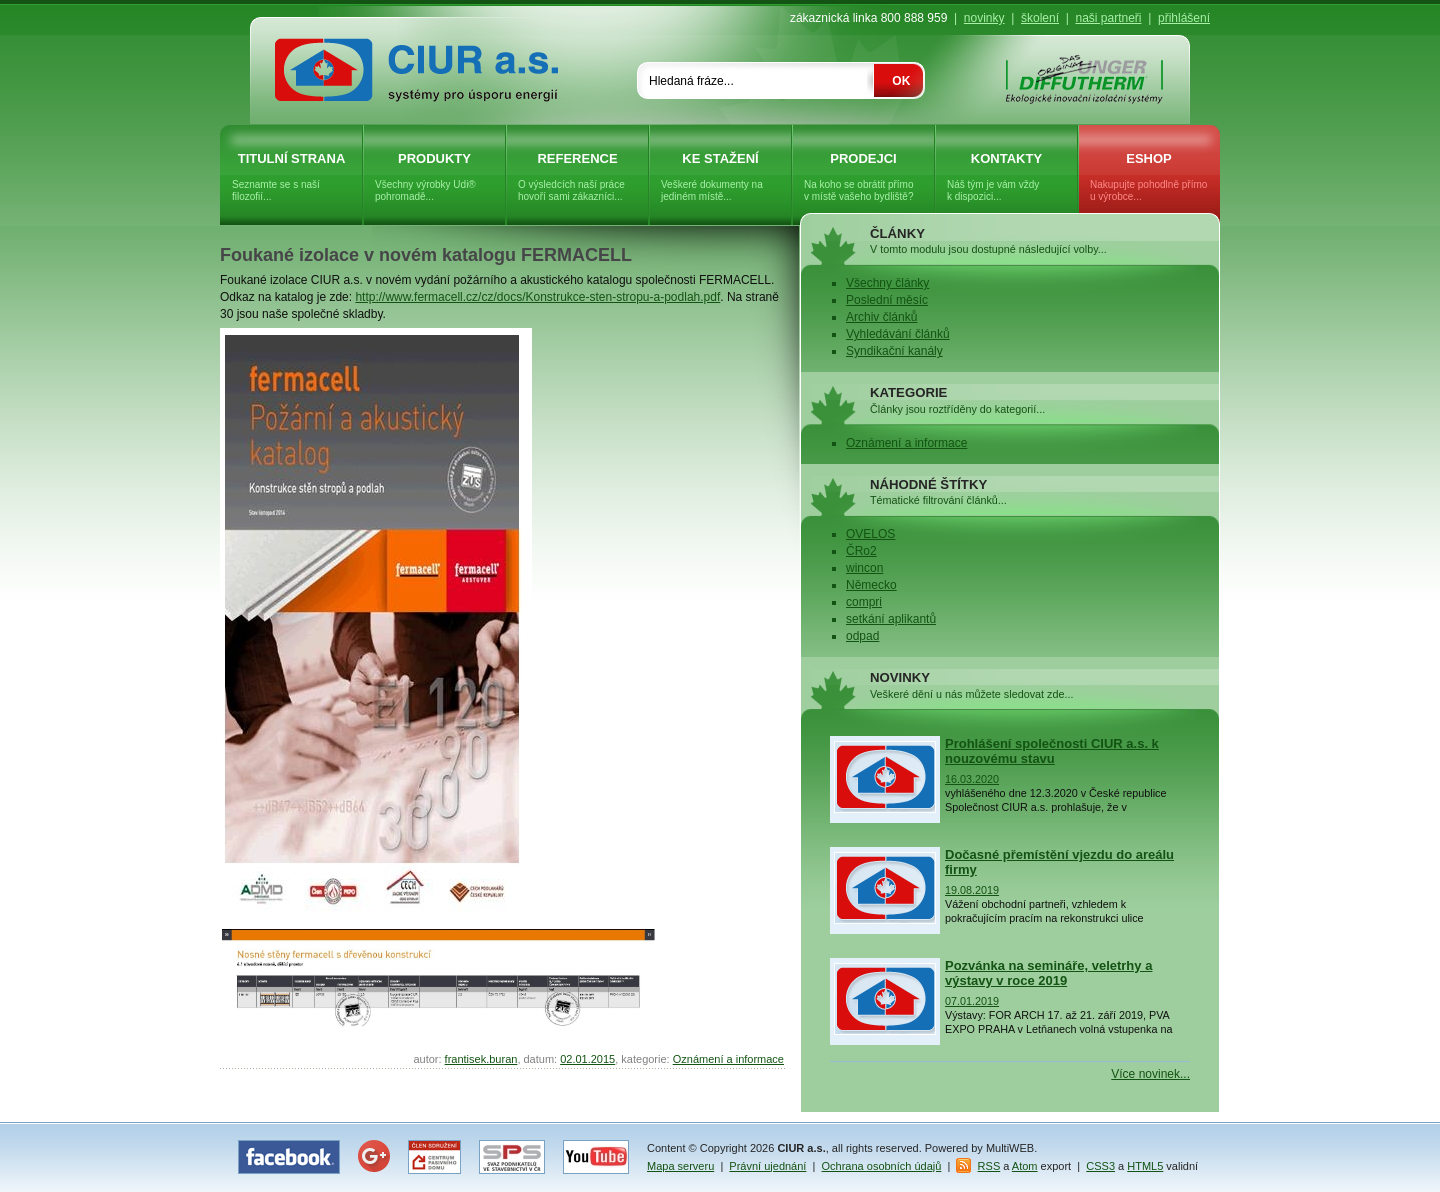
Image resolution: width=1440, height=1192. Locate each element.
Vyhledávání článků (898, 334)
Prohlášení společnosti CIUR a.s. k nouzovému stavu (1052, 751)
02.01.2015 (587, 1059)
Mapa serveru (680, 1166)
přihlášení (1184, 18)
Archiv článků (881, 317)
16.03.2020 (972, 779)
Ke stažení (720, 177)
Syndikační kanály (894, 351)
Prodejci (863, 177)
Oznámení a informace (728, 1059)
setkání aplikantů (891, 619)
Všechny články (887, 283)
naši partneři (1108, 18)
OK (901, 81)
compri (864, 602)
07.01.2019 (972, 1001)
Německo (871, 585)
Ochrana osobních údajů (882, 1166)
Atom (1025, 1166)
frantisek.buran (481, 1059)
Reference (577, 177)
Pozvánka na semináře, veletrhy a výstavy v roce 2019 (1048, 973)
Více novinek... (1150, 1074)
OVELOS (870, 534)
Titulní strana (291, 177)
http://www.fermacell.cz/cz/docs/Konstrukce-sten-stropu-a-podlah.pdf (537, 297)
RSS (989, 1166)
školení (1040, 18)
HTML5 (1145, 1166)
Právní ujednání (767, 1166)
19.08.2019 (972, 890)
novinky (984, 18)
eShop (1149, 177)
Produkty (434, 177)
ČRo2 (861, 551)
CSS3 (1100, 1166)
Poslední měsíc (887, 300)
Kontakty (1006, 177)
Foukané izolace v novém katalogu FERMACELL (426, 255)
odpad (862, 636)
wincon (864, 568)
